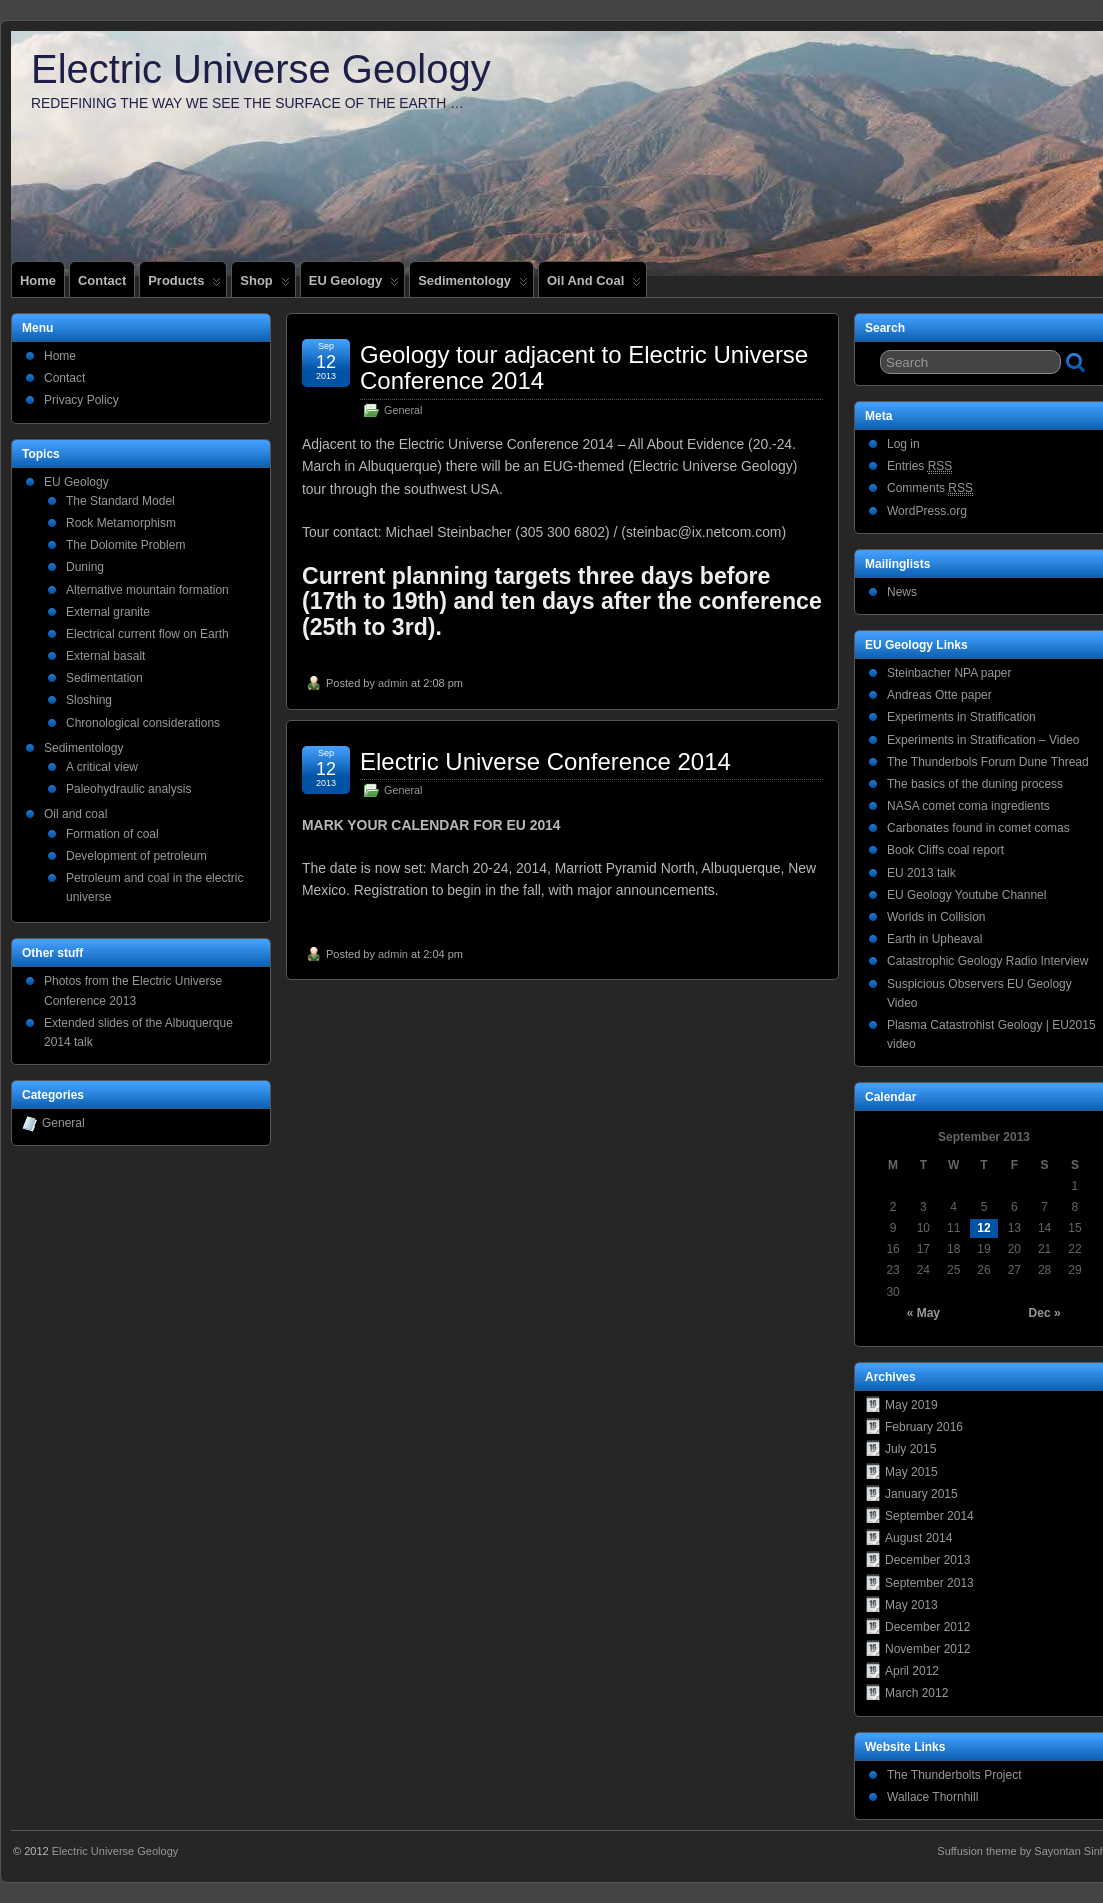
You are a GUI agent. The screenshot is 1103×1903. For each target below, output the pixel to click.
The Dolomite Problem (125, 545)
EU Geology (354, 285)
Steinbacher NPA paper (949, 673)
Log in (903, 444)
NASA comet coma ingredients (968, 806)
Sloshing (89, 700)
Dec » (1045, 1313)
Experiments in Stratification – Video (983, 740)
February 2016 (924, 1427)
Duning (85, 567)
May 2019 (911, 1405)
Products (184, 285)
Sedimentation (104, 678)
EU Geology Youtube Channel (966, 895)
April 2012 (912, 1671)
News (902, 592)
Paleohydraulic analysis (128, 789)
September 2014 (929, 1516)
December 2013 (927, 1560)
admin (393, 683)
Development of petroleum (136, 856)
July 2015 (910, 1449)
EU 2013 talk (921, 873)
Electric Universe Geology (261, 69)
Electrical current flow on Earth (147, 634)
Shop (264, 285)
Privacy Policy (81, 400)
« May (923, 1313)
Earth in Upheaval (934, 939)
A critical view (102, 767)
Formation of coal (112, 834)
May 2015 (911, 1472)
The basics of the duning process (975, 784)
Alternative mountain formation (147, 590)
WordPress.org (927, 511)
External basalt (105, 656)
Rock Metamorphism (121, 523)
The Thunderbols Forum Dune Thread (988, 762)
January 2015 (921, 1494)
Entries (919, 466)
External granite (108, 612)
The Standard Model (120, 501)
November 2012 (927, 1649)
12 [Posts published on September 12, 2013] (983, 1228)
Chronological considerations (143, 723)
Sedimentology (473, 285)
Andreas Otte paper (939, 695)
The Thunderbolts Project (954, 1775)
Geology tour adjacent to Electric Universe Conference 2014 (584, 367)
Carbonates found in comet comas (978, 828)
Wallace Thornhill (932, 1797)
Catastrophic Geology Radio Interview (987, 961)
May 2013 (911, 1605)
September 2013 (929, 1583)
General (403, 410)
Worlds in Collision (936, 917)
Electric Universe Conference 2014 (545, 761)
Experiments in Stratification (961, 717)
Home (38, 280)
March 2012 (916, 1693)
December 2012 (927, 1627)
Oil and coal (594, 285)
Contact (102, 280)
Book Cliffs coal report (945, 850)
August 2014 (918, 1538)
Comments (930, 488)
